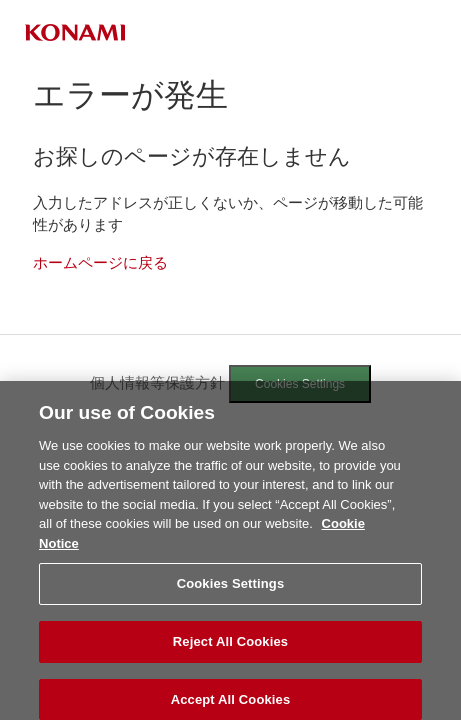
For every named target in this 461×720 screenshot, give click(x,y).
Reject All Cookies (230, 646)
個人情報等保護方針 (157, 382)
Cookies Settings (300, 384)
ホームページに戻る (100, 262)
